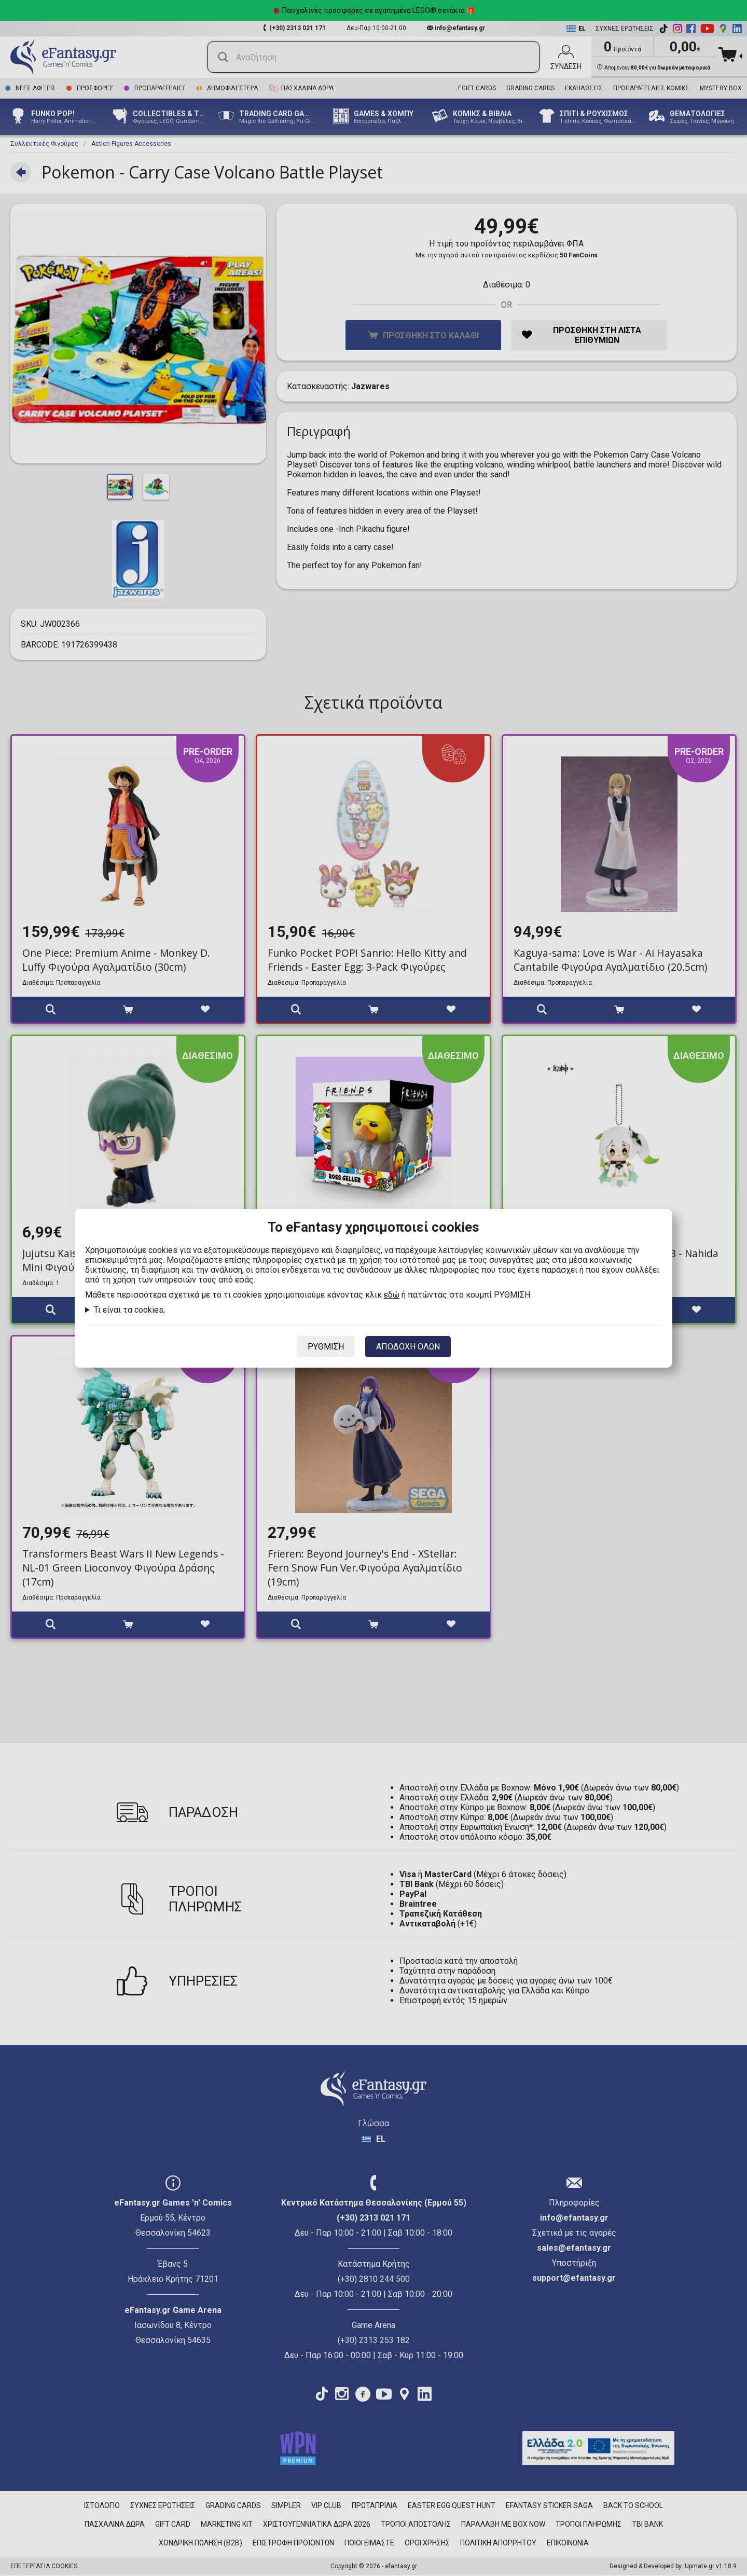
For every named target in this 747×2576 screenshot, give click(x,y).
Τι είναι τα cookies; (129, 1310)
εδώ (391, 1295)
